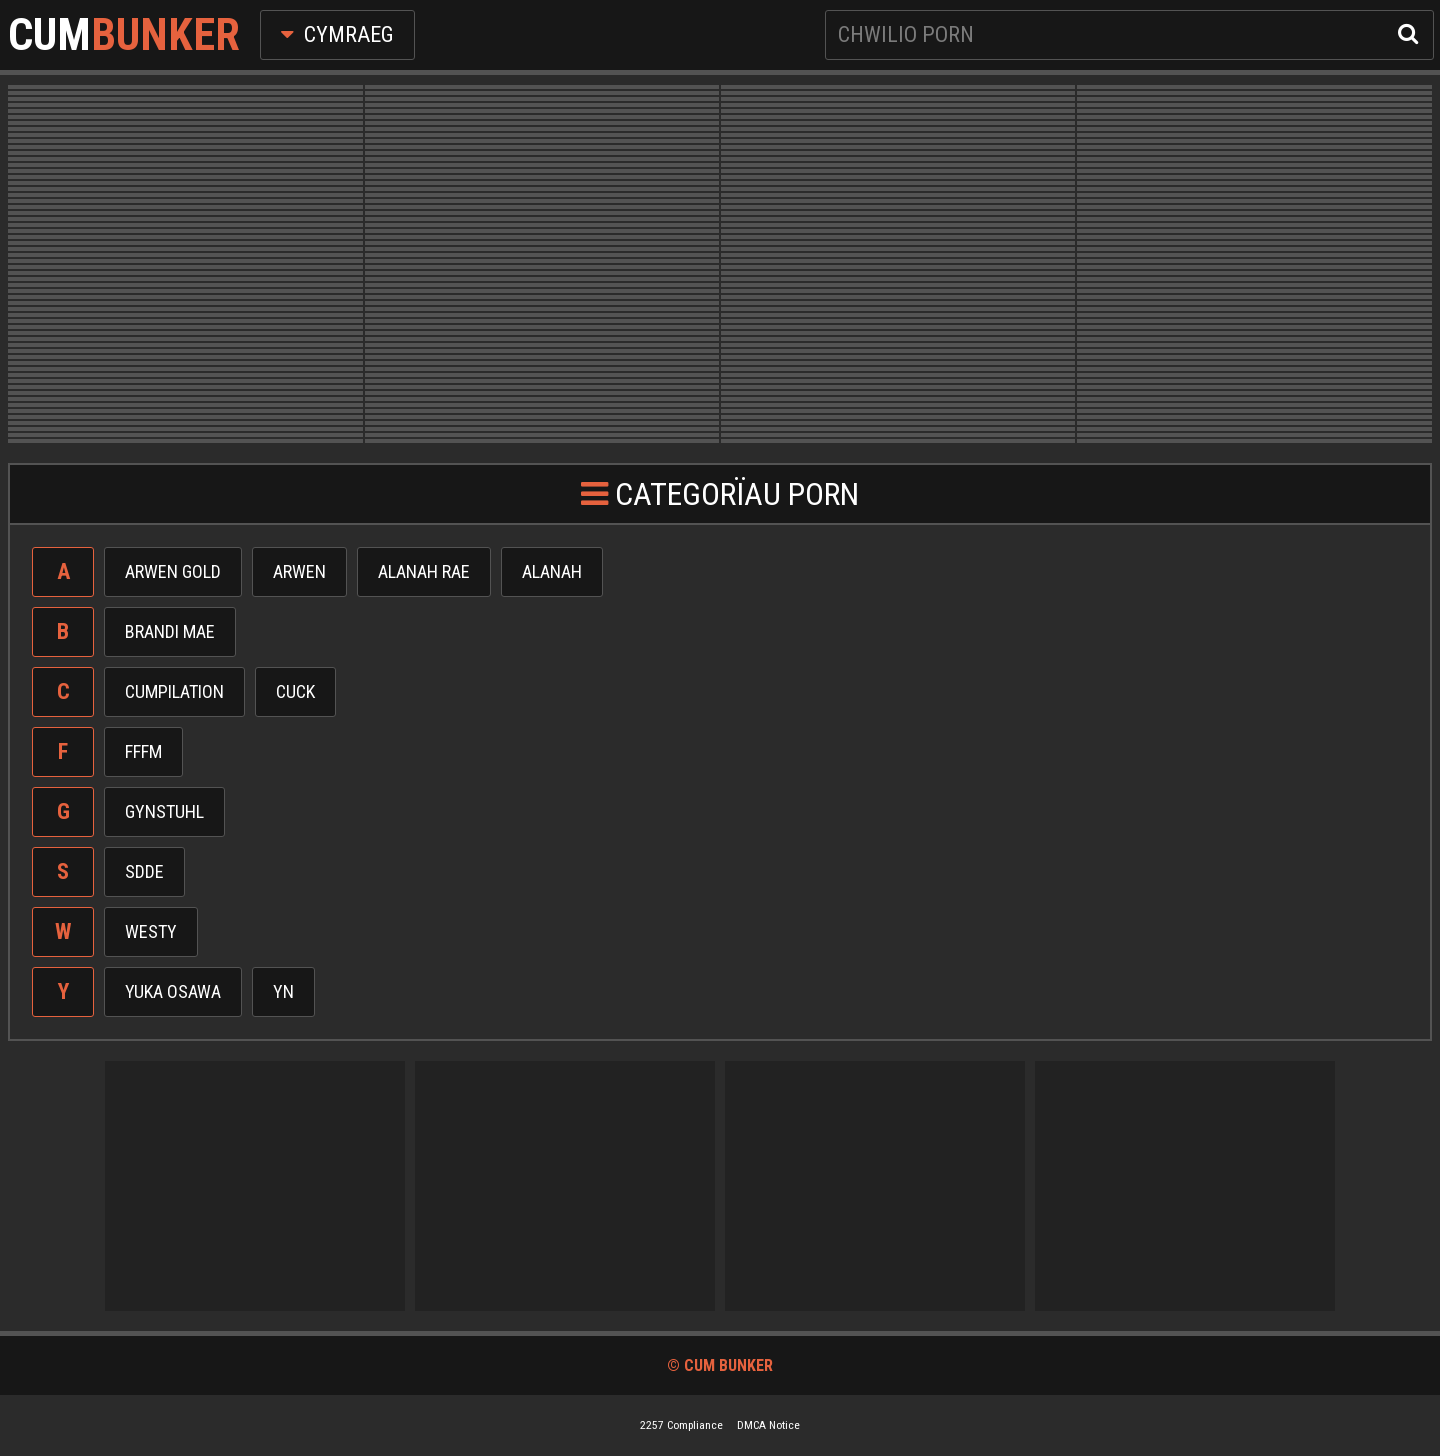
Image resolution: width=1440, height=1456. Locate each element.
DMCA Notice (768, 1425)
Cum (124, 35)
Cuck (295, 691)
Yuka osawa (173, 991)
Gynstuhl (164, 811)
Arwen (299, 571)
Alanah (552, 571)
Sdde (144, 871)
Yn (283, 991)
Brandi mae (170, 631)
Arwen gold (173, 571)
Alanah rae (424, 571)
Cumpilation (174, 691)
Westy (151, 931)
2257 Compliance (681, 1425)
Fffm (143, 751)
